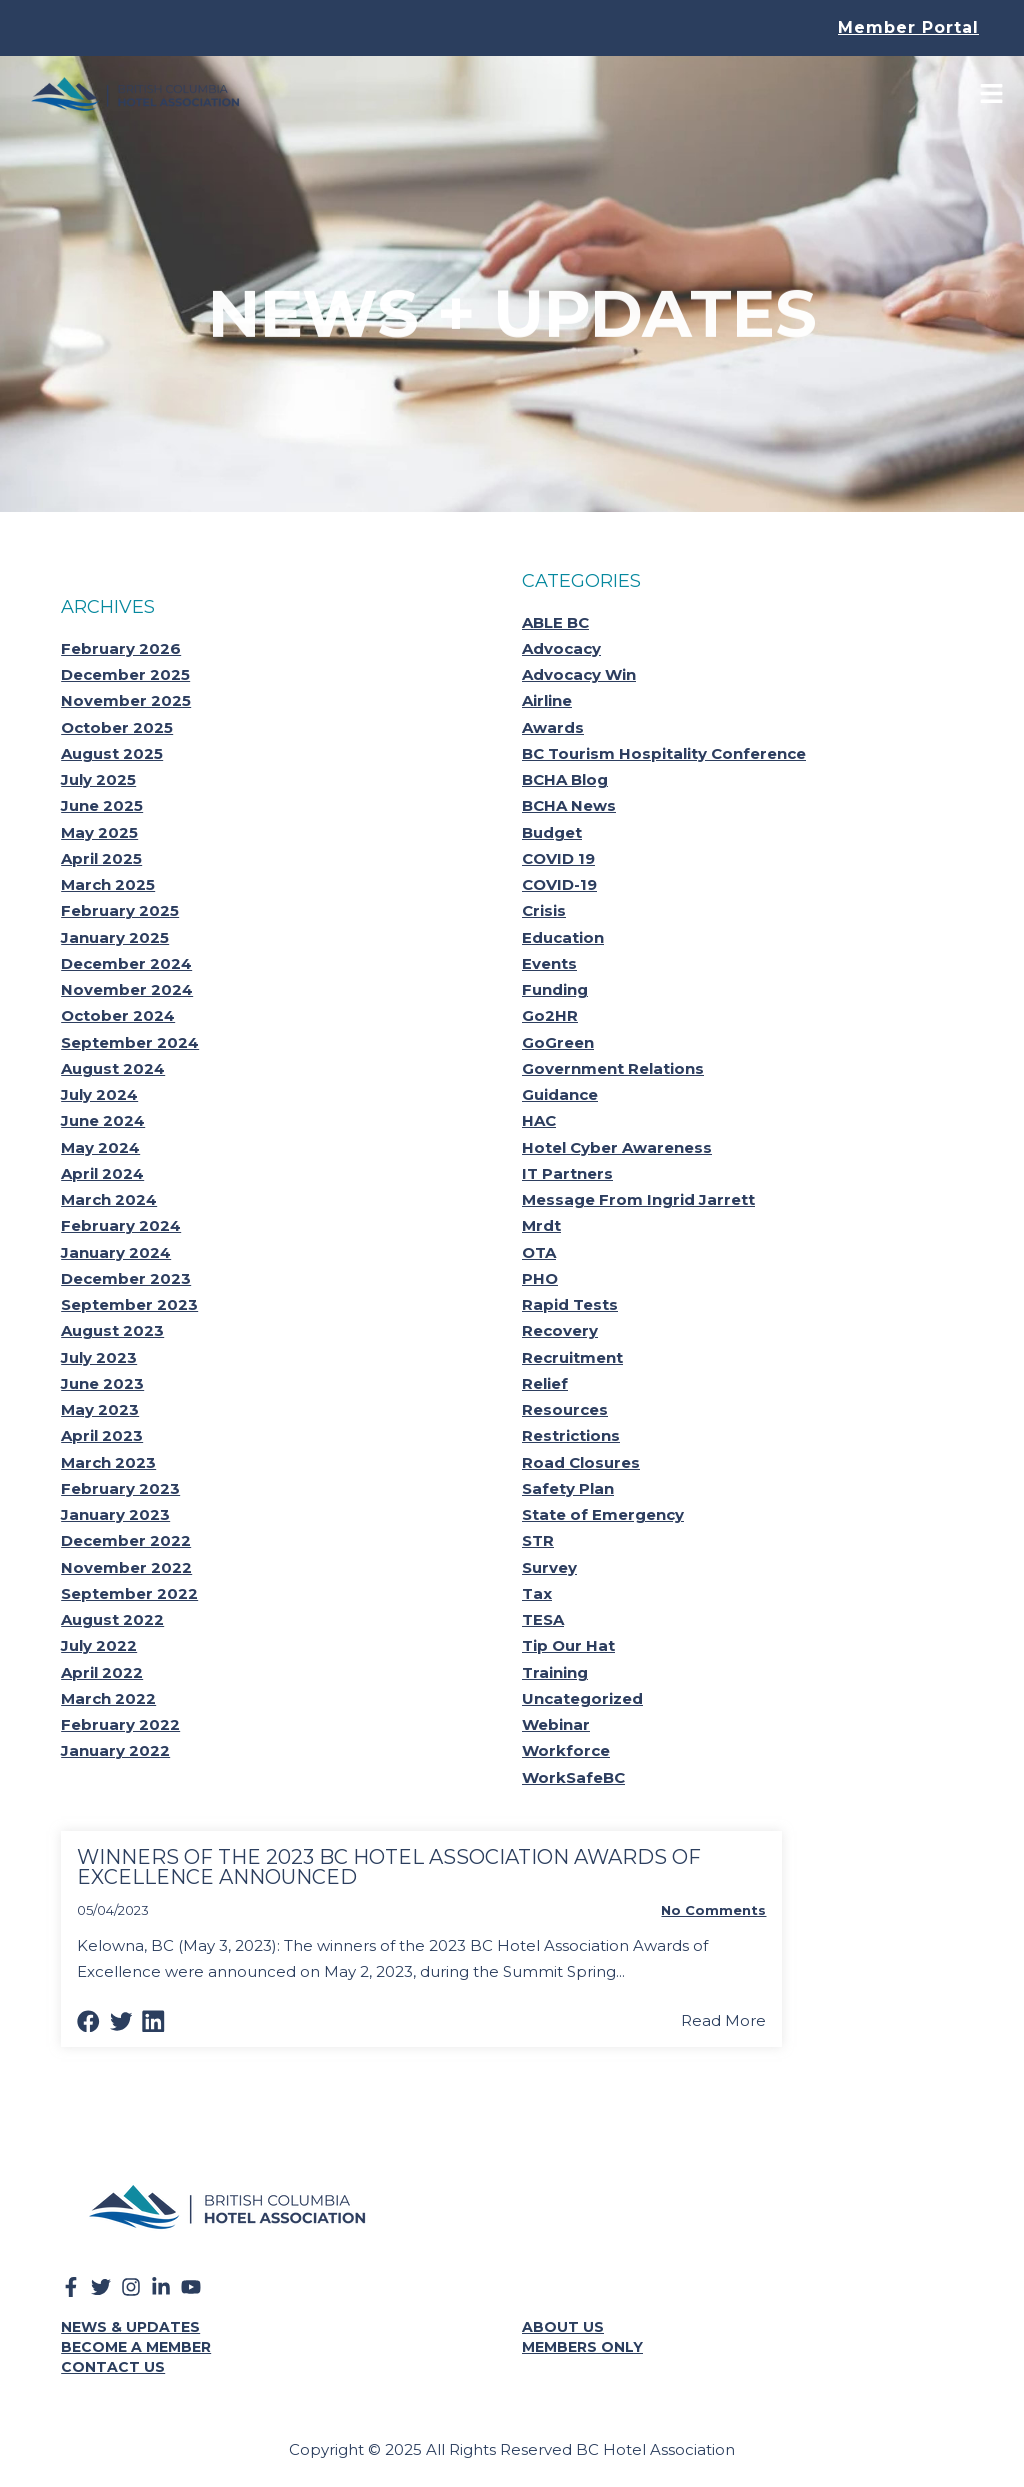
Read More (723, 2020)
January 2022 (115, 1750)
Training (555, 1672)
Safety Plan (568, 1488)
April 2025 (101, 858)
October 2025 (117, 727)
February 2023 (120, 1488)
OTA (539, 1252)
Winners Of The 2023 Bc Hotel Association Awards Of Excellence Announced (389, 1867)
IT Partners (567, 1173)
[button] (88, 2021)
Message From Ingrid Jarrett (638, 1199)
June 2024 (103, 1120)
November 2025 (126, 700)
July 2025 (98, 779)
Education (563, 937)
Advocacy (561, 648)
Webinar (556, 1724)
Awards (553, 727)
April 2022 (102, 1672)
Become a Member (136, 2347)
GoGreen (558, 1042)
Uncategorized (582, 1698)
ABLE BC (555, 622)
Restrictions (571, 1435)
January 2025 (115, 937)
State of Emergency (603, 1514)
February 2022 (120, 1724)
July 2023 (99, 1357)
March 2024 (109, 1199)
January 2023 (115, 1514)
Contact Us (113, 2367)
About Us (563, 2327)
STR (538, 1540)
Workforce (566, 1750)
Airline (547, 700)
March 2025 (108, 884)
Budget (552, 832)
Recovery (560, 1330)
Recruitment (572, 1357)
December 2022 (126, 1540)
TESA (543, 1619)
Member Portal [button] (908, 27)
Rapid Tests (570, 1304)
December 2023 (126, 1278)
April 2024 (102, 1173)
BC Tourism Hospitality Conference (664, 753)
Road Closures (581, 1462)
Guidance (560, 1094)
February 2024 (121, 1225)
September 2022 (129, 1593)
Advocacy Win (579, 674)
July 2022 (99, 1645)
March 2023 (108, 1462)
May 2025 (99, 832)
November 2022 (126, 1567)
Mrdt (541, 1225)
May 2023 (100, 1409)
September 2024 (130, 1042)
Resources (565, 1409)
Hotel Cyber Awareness (617, 1147)
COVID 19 (558, 858)
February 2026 (121, 648)
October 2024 (118, 1015)
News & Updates (130, 2327)
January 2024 (116, 1252)
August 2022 (112, 1619)
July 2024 (99, 1094)
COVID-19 (559, 884)
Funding (555, 989)
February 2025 (120, 910)
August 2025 (112, 753)
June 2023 (102, 1383)
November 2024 (127, 989)
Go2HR (550, 1015)
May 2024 (100, 1147)
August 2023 (112, 1330)
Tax (537, 1593)
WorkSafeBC (573, 1777)
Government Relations (613, 1068)
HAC (539, 1120)
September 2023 (129, 1304)
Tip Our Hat (568, 1645)
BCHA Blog (565, 779)
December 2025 (125, 674)
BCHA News (569, 805)
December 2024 (126, 963)
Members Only (582, 2347)
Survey (549, 1567)
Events (549, 963)
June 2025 (102, 805)
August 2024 (113, 1068)
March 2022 (108, 1698)
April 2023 (102, 1435)
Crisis (544, 910)
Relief (545, 1383)
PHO (540, 1278)
